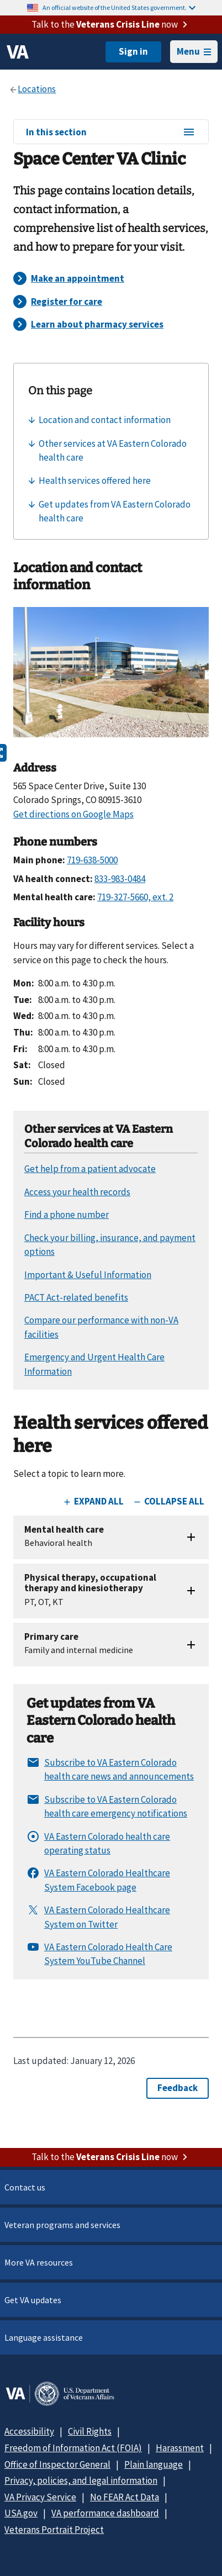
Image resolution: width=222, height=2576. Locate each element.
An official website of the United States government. (119, 7)
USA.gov (21, 2513)
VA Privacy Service (40, 2497)
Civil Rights (90, 2431)
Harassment (180, 2448)
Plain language (153, 2464)
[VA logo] (18, 52)
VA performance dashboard (105, 2513)
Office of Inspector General (57, 2464)
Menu (194, 51)
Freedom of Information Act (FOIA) (73, 2448)
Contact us (24, 2187)
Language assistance (43, 2337)
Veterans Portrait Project (54, 2530)
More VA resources (38, 2262)
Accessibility (29, 2431)
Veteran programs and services (62, 2224)
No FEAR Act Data (124, 2497)
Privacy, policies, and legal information (80, 2480)
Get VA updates (32, 2299)
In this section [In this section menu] (110, 132)
